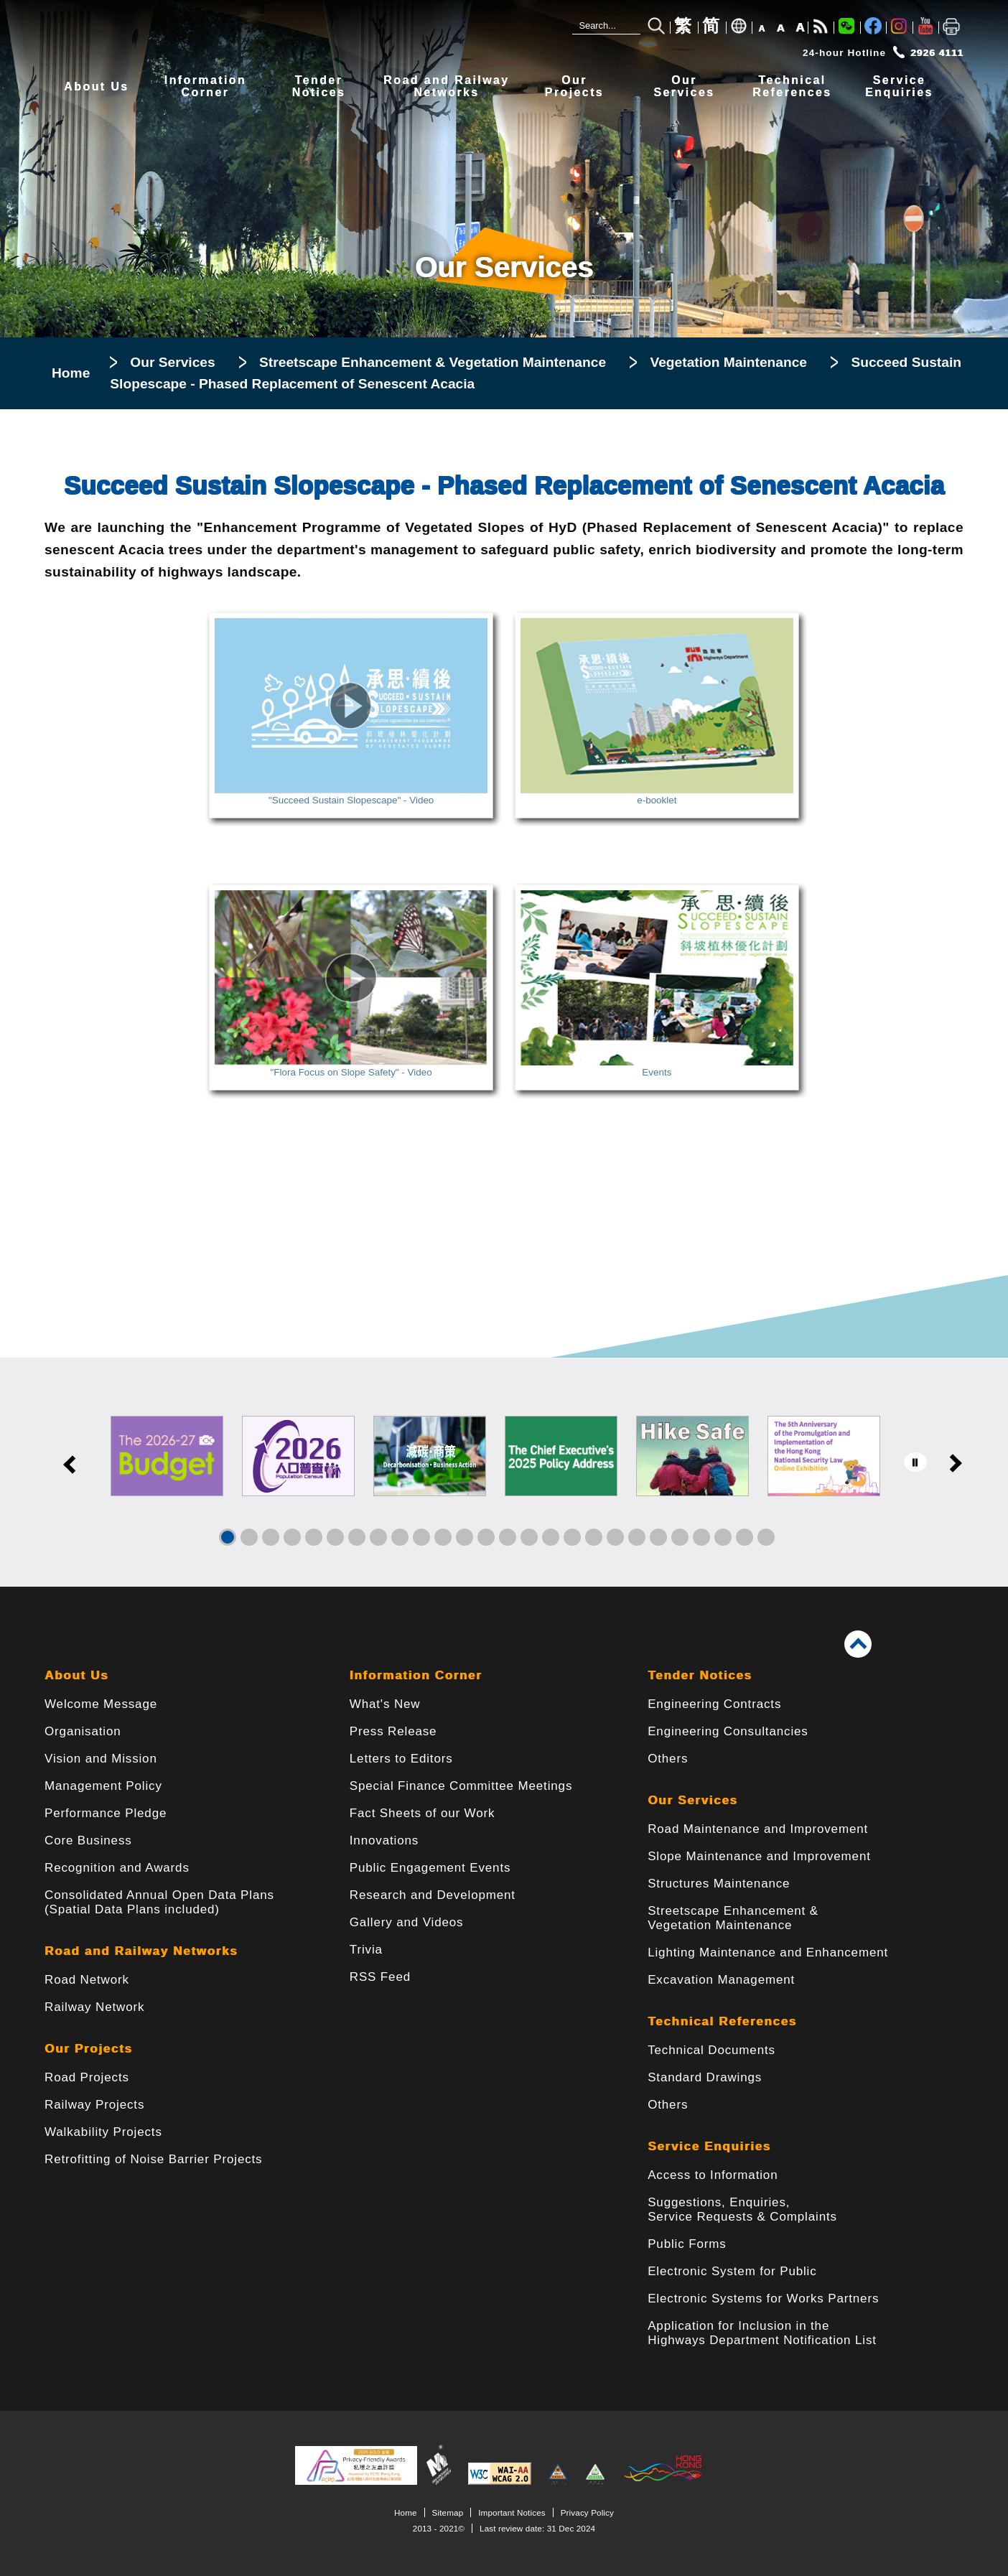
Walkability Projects (103, 2132)
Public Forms (687, 2244)
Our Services (172, 362)
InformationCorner (205, 86)
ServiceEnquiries (899, 86)
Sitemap (448, 2512)
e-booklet (657, 795)
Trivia (366, 1949)
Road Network (87, 1980)
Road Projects (87, 2077)
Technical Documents (711, 2050)
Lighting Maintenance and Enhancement (768, 1952)
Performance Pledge (106, 1813)
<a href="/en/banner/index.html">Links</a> (504, 1472)
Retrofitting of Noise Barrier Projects (153, 2159)
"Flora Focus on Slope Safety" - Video (351, 1067)
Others (668, 1758)
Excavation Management (721, 1980)
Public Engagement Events (430, 1868)
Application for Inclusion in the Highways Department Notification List (762, 2333)
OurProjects (574, 86)
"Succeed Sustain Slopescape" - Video (351, 795)
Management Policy (103, 1786)
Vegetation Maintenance (728, 362)
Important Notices (511, 2512)
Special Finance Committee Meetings (461, 1786)
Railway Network (94, 2007)
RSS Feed (380, 1977)
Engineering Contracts (714, 1704)
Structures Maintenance (719, 1883)
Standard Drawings (705, 2077)
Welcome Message (101, 1704)
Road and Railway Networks (141, 1951)
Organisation (83, 1731)
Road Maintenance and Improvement (758, 1829)
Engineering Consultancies (728, 1731)
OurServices (683, 86)
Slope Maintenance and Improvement (759, 1856)
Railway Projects (94, 2104)
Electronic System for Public (732, 2271)
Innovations (384, 1840)
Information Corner (416, 1675)
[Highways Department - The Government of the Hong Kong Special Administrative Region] (260, 33)
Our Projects (88, 2048)
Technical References (722, 2021)
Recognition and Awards (117, 1868)
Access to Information (713, 2175)
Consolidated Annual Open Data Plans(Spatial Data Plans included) (159, 1902)
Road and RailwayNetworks (446, 86)
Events (657, 1067)
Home (71, 373)
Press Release (393, 1731)
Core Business (88, 1840)
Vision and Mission (101, 1758)
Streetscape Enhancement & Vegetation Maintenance (432, 362)
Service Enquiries (709, 2146)
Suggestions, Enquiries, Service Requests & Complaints (742, 2209)
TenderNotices (319, 86)
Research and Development (432, 1895)
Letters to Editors (401, 1758)
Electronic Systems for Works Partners (763, 2298)
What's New (385, 1704)
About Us (96, 86)
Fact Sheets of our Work (422, 1813)
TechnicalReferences (791, 86)
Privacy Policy (587, 2512)
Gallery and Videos (407, 1922)
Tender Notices (700, 1675)
